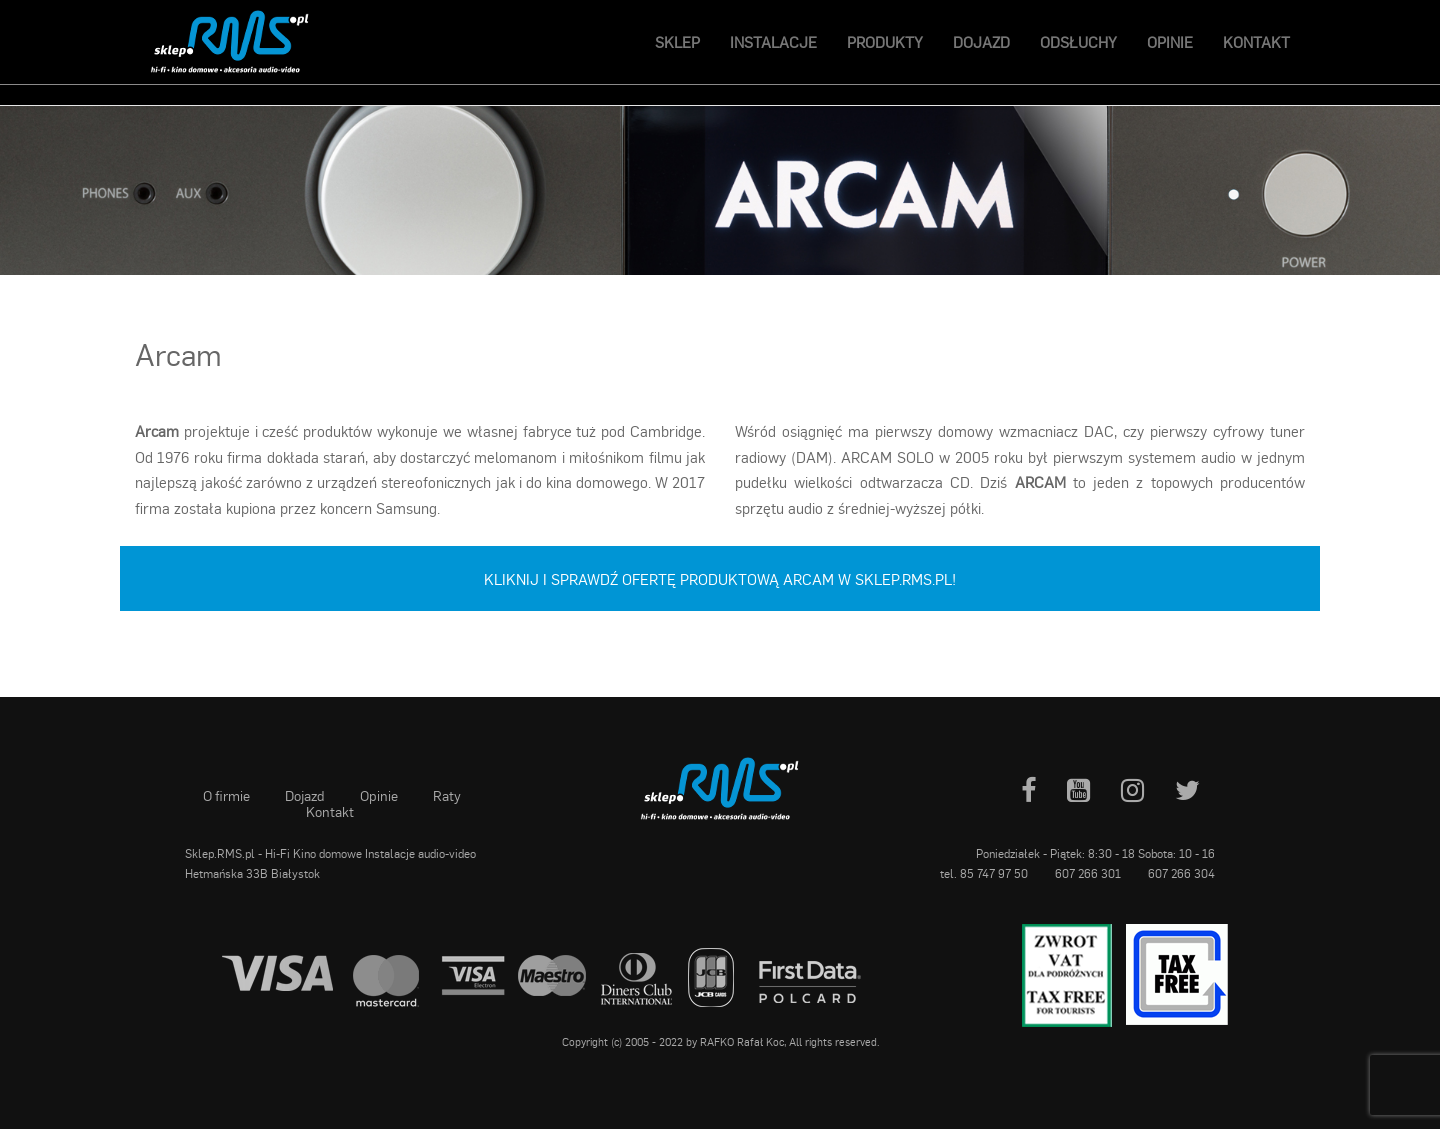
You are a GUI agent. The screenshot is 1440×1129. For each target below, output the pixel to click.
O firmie (226, 795)
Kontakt (1256, 41)
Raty (447, 795)
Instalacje (773, 41)
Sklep (677, 41)
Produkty (885, 41)
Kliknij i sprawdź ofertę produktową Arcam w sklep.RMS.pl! (720, 578)
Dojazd (981, 41)
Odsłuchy (1078, 41)
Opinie (1170, 41)
